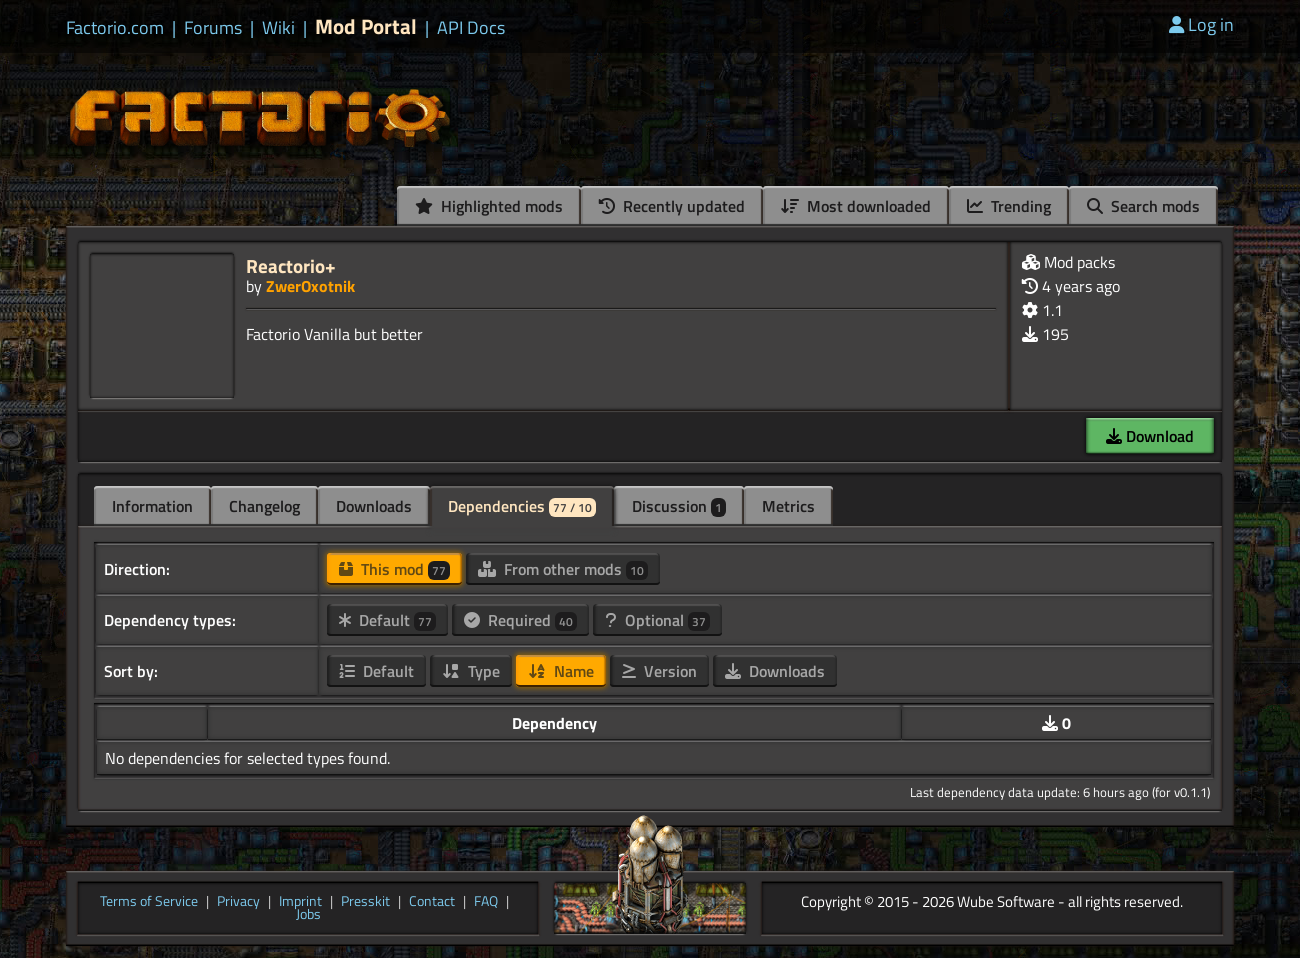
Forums (213, 28)
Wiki (278, 28)
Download (1150, 436)
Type (471, 671)
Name (561, 671)
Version (659, 671)
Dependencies (522, 506)
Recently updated (672, 206)
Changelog (264, 506)
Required (520, 620)
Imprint (300, 902)
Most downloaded (856, 206)
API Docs (471, 28)
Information (152, 506)
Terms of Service (149, 902)
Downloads (374, 506)
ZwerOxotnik (310, 286)
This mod (394, 569)
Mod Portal (366, 26)
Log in (1201, 24)
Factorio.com (115, 28)
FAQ (486, 902)
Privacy (238, 902)
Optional (657, 620)
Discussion (679, 506)
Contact (432, 902)
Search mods (1143, 206)
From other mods (563, 569)
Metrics (788, 506)
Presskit (365, 902)
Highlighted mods (489, 206)
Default (387, 620)
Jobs (308, 915)
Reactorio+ (291, 265)
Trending (1009, 206)
